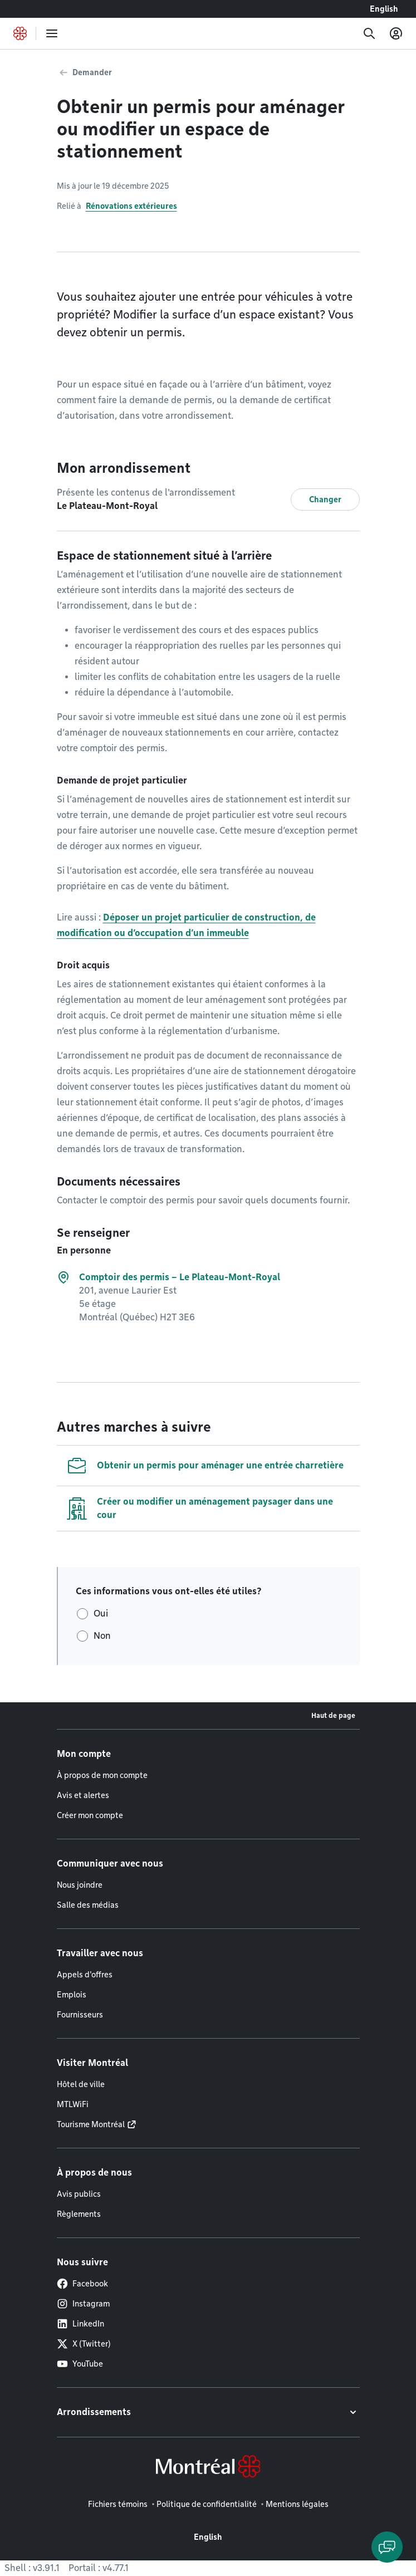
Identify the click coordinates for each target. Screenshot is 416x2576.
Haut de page (333, 1715)
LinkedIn (80, 2323)
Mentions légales (297, 2504)
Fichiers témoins (118, 2504)
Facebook (82, 2283)
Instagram (83, 2303)
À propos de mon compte (102, 1775)
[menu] (52, 33)
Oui (101, 1613)
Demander (92, 72)
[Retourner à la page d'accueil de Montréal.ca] (20, 33)
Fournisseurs (80, 2014)
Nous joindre (79, 1884)
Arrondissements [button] (94, 2412)
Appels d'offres (84, 1974)
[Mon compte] (396, 33)
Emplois (71, 1994)
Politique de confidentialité (206, 2504)
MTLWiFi (73, 2104)
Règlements (79, 2214)
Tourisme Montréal (91, 2124)
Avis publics (79, 2194)
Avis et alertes (83, 1795)
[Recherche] (369, 33)
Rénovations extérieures (131, 206)
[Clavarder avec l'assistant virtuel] (387, 2547)
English (384, 8)
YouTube (80, 2363)
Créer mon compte (90, 1815)
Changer (325, 499)
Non (102, 1635)
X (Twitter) (84, 2343)
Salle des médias (88, 1905)
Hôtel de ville (81, 2084)
